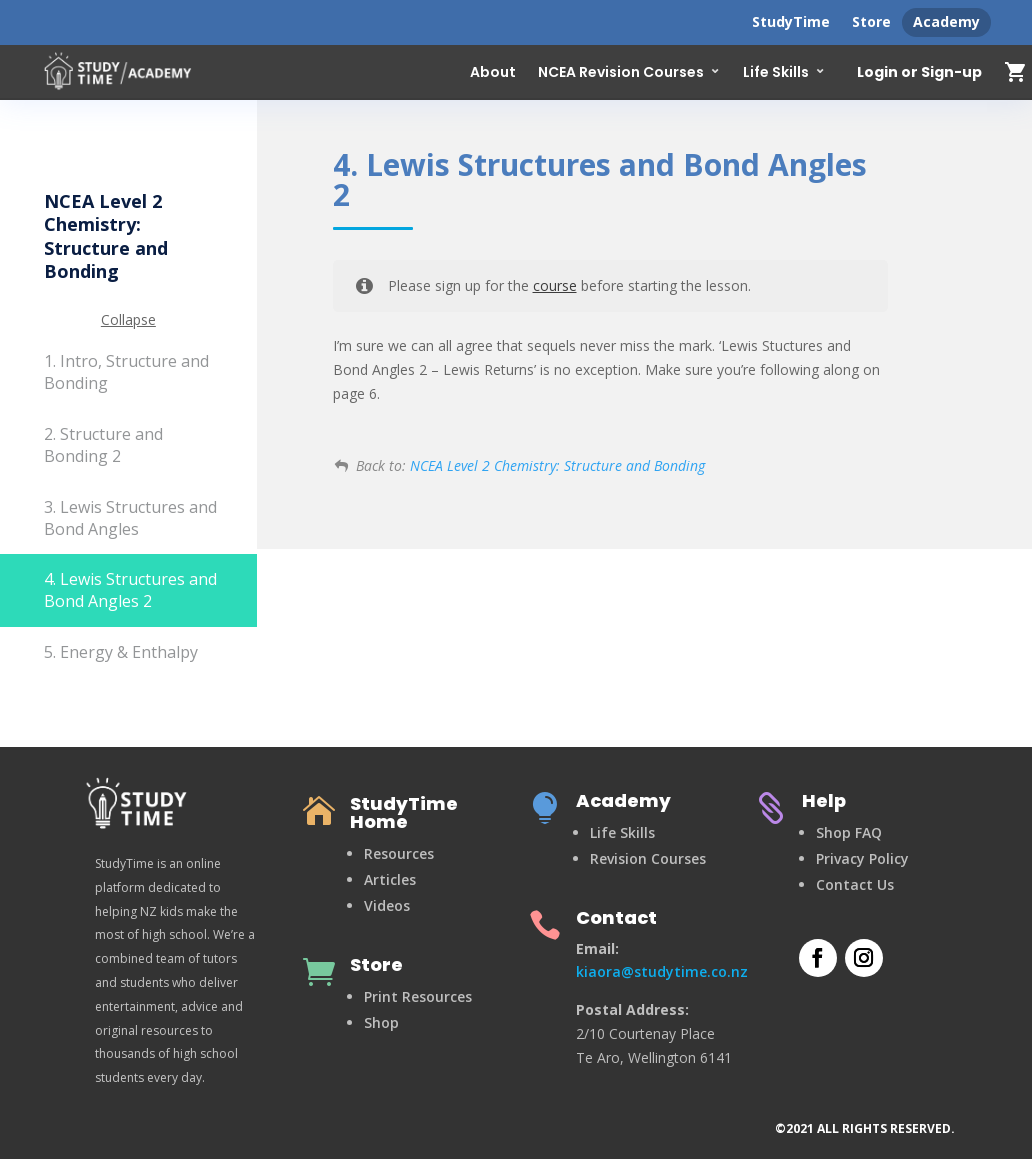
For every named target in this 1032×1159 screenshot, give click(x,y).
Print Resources (418, 996)
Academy (946, 21)
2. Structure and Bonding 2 (103, 445)
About (493, 72)
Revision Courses (648, 858)
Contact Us (855, 884)
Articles (390, 879)
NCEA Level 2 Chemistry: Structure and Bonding (557, 465)
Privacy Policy (862, 858)
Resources (399, 853)
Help (824, 800)
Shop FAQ (849, 832)
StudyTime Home (404, 812)
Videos (387, 905)
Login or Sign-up (919, 73)
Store (871, 21)
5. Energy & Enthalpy (121, 652)
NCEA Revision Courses (621, 72)
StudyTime (791, 21)
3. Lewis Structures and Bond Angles (130, 518)
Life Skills (776, 72)
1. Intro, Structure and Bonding (126, 372)
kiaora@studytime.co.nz (662, 971)
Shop (381, 1022)
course (555, 285)
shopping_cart (1016, 72)
